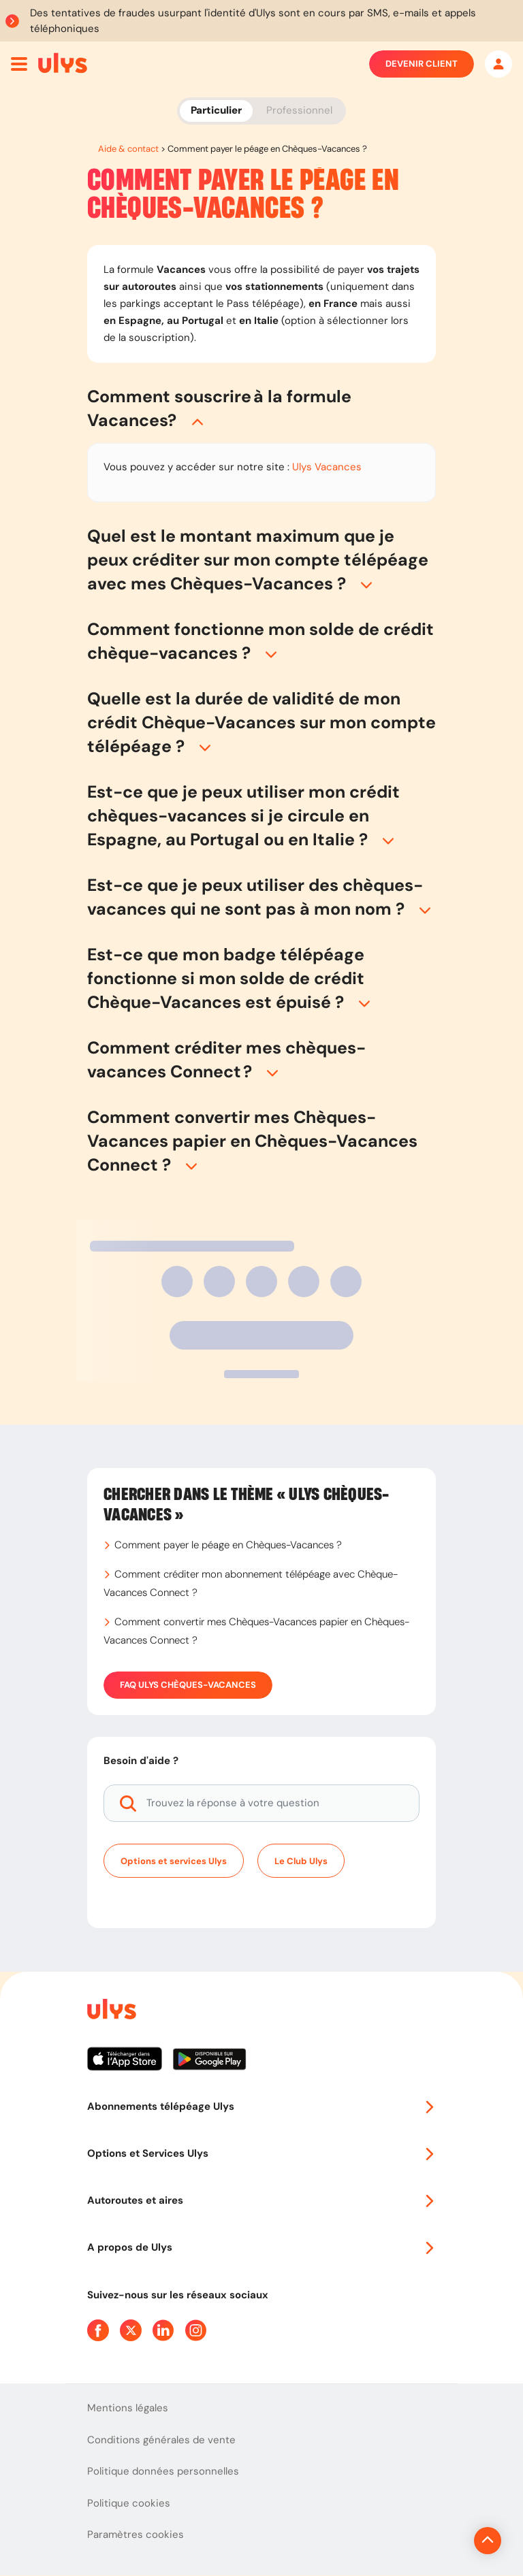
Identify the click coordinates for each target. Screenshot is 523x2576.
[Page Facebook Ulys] (98, 2330)
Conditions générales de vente (161, 2440)
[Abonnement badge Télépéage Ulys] (62, 62)
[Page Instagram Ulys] (196, 2330)
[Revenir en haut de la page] (441, 2540)
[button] (261, 408)
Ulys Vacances (327, 467)
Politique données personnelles (163, 2471)
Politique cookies (128, 2503)
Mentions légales (127, 2408)
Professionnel (299, 110)
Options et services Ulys (174, 1861)
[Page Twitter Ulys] (131, 2330)
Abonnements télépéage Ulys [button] (261, 2106)
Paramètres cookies (135, 2534)
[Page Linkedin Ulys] (163, 2330)
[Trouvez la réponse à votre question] (261, 1803)
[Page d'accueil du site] (110, 2011)
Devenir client (421, 64)
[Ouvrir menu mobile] (19, 64)
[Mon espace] (498, 64)
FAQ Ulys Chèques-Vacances (188, 1685)
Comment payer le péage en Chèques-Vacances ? (228, 1545)
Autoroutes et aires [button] (261, 2200)
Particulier (216, 110)
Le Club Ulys (301, 1861)
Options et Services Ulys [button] (261, 2153)
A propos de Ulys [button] (261, 2247)
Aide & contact (128, 148)
